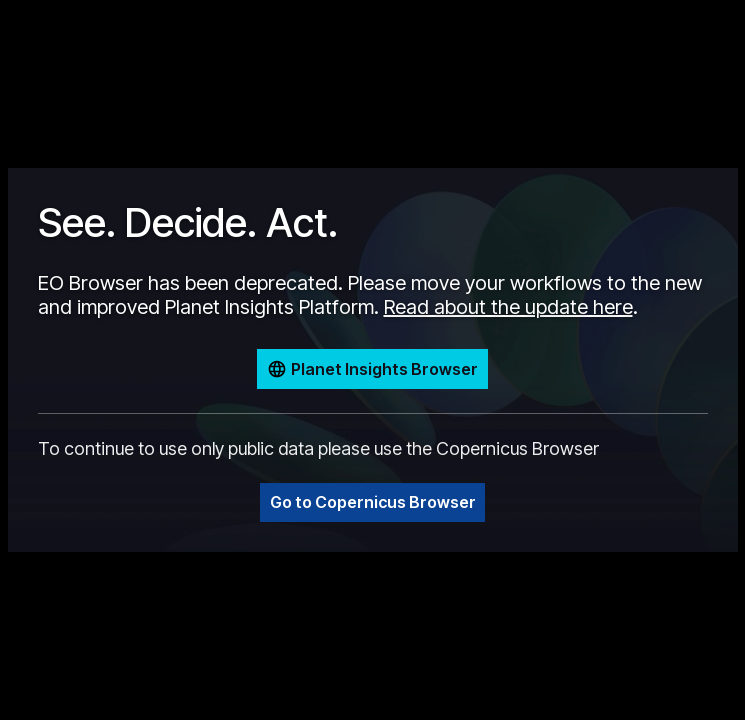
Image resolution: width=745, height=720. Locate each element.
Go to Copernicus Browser (373, 502)
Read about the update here (508, 307)
